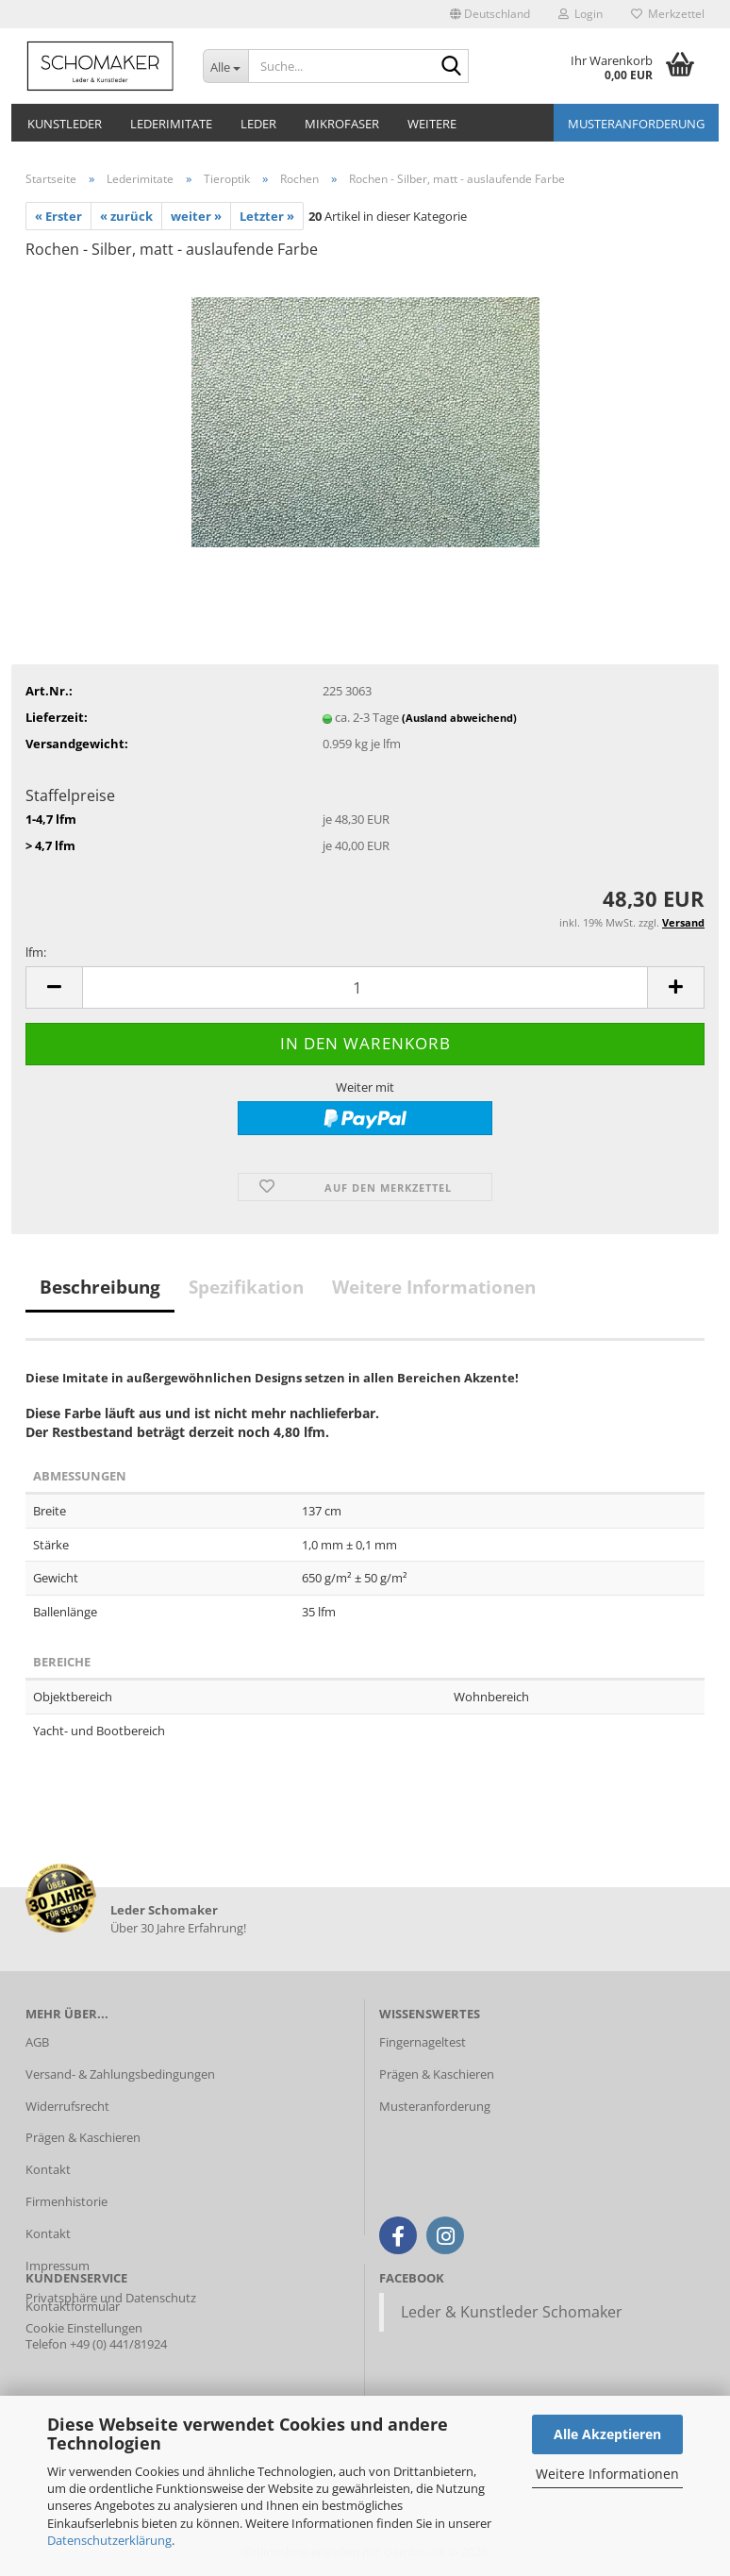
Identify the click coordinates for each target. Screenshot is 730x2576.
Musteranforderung (636, 123)
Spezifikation (246, 1287)
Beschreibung (100, 1287)
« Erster (58, 216)
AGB (37, 2041)
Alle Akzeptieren (607, 2434)
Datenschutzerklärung (109, 2540)
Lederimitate (171, 123)
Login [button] (580, 14)
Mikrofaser (342, 123)
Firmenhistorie (66, 2201)
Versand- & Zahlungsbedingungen (120, 2074)
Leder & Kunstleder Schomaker (511, 2311)
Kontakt (48, 2169)
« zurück (126, 216)
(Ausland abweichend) (459, 718)
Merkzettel (668, 14)
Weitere (431, 123)
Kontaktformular (72, 2306)
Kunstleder (64, 123)
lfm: (35, 952)
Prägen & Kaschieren (83, 2137)
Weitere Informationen (607, 2474)
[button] (490, 14)
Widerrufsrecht (67, 2106)
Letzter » (267, 216)
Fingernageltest (422, 2041)
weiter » (196, 216)
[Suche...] (225, 66)
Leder (258, 123)
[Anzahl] (365, 987)
